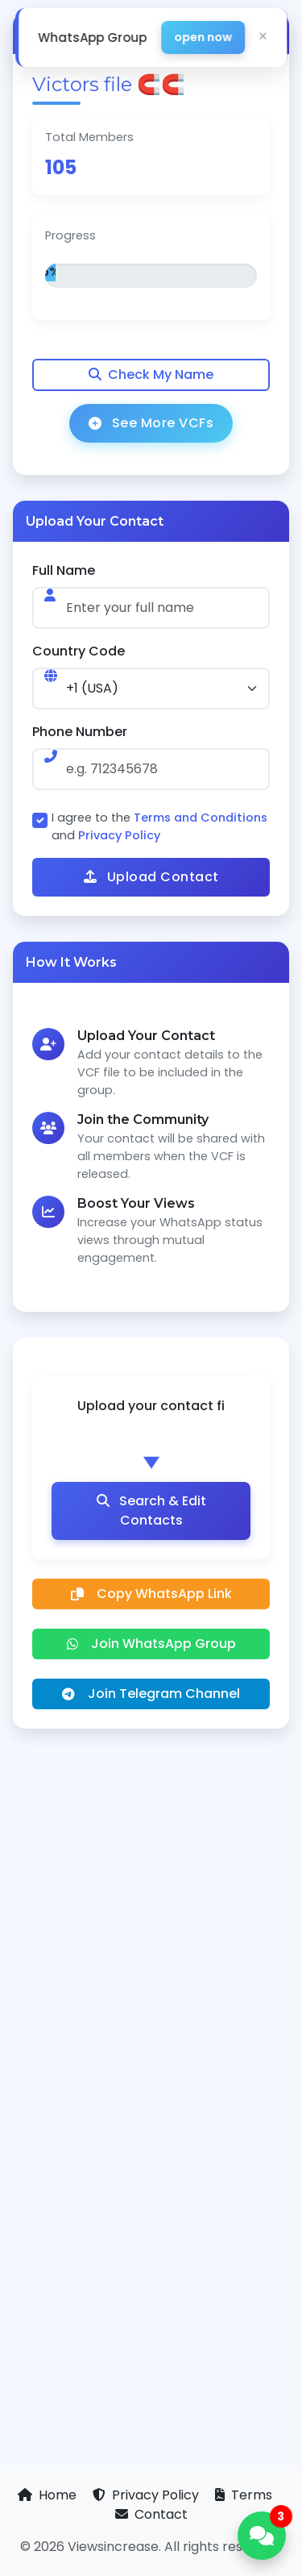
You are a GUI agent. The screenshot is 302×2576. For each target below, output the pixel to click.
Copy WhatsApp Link (151, 1593)
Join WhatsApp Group (151, 1643)
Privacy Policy (119, 835)
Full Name (63, 570)
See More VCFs (151, 423)
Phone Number (79, 731)
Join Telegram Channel (151, 1693)
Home (49, 2495)
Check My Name (151, 374)
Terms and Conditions (200, 817)
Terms (243, 2495)
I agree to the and (159, 826)
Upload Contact (151, 877)
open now (203, 37)
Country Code (78, 651)
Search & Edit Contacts (151, 1510)
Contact (151, 2514)
